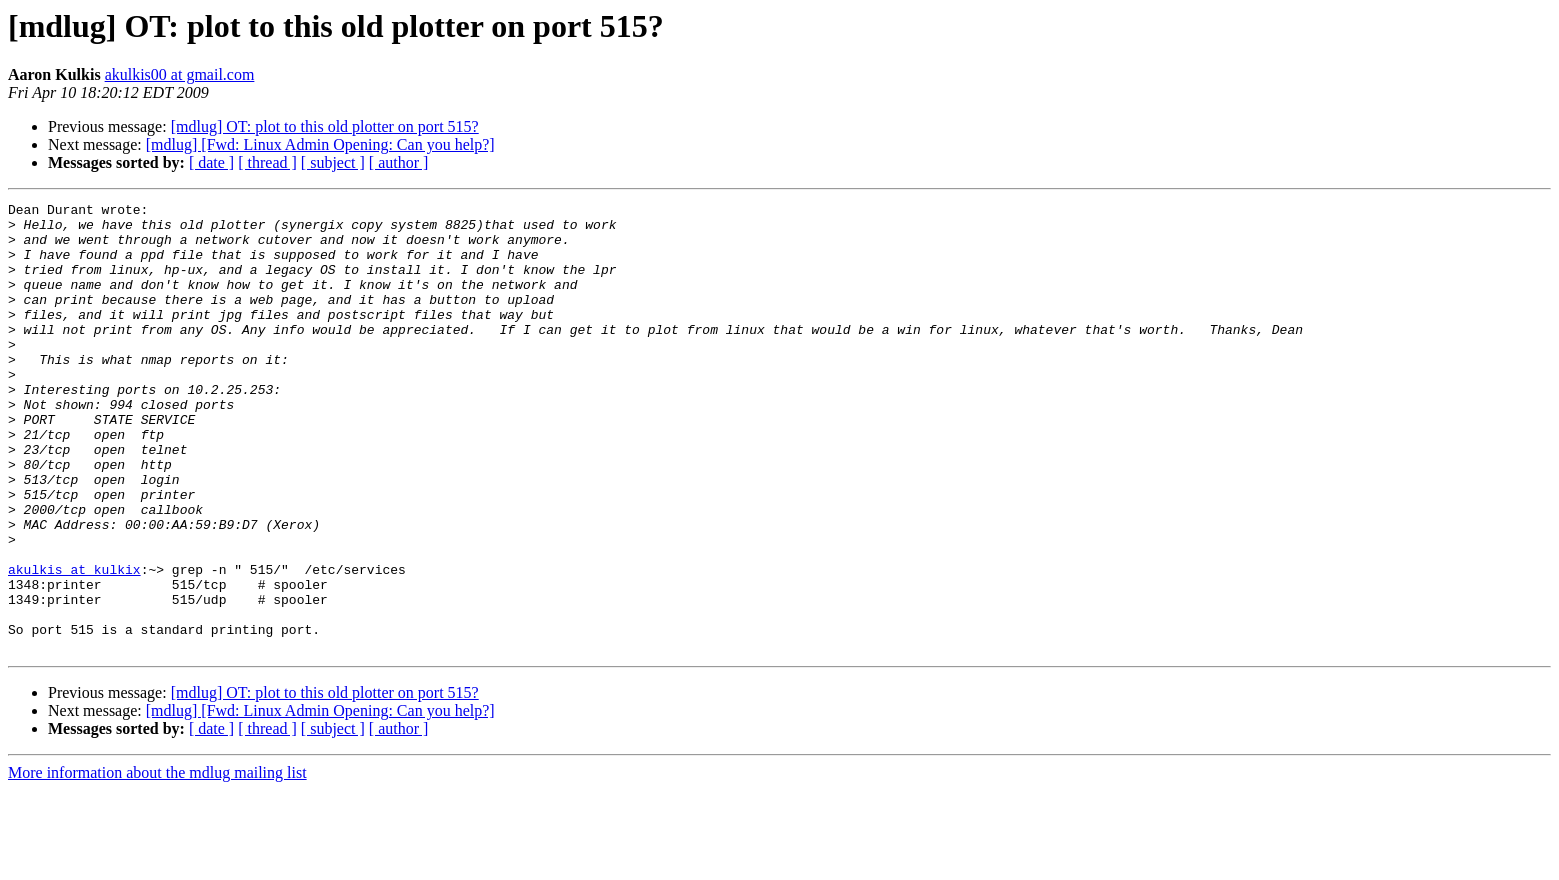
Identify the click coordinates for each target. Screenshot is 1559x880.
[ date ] (211, 162)
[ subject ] (333, 162)
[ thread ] (267, 162)
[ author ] (399, 162)
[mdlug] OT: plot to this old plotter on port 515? (325, 126)
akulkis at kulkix (74, 644)
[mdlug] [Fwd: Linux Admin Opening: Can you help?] (320, 144)
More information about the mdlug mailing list (157, 862)
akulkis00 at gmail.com (180, 74)
